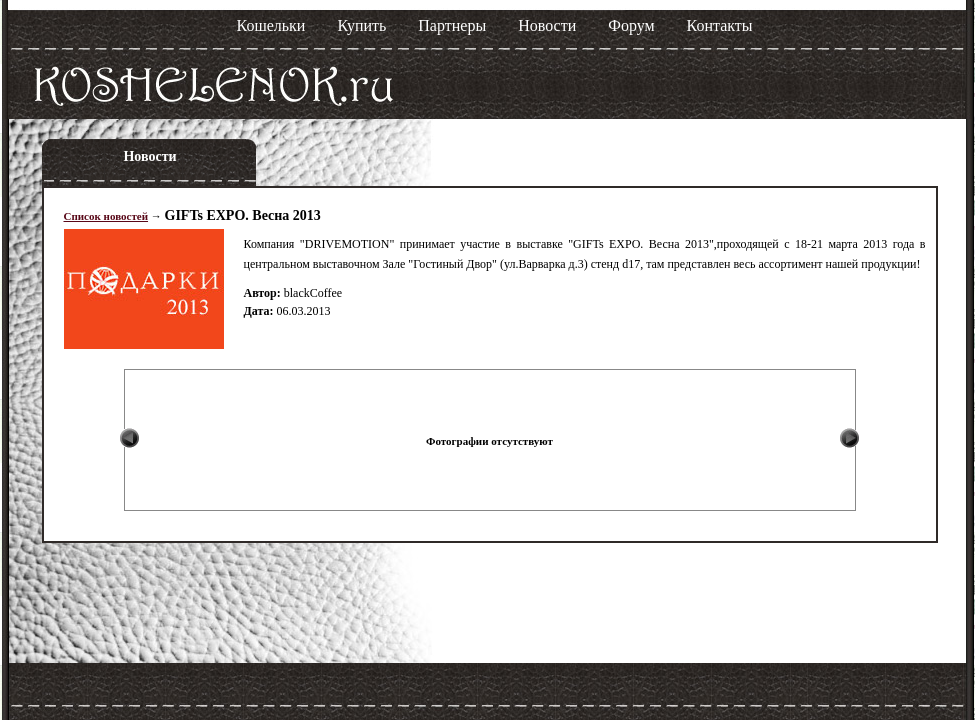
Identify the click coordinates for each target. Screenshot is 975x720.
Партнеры (452, 25)
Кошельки (271, 25)
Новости (547, 25)
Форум (631, 25)
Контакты (720, 25)
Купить (361, 25)
